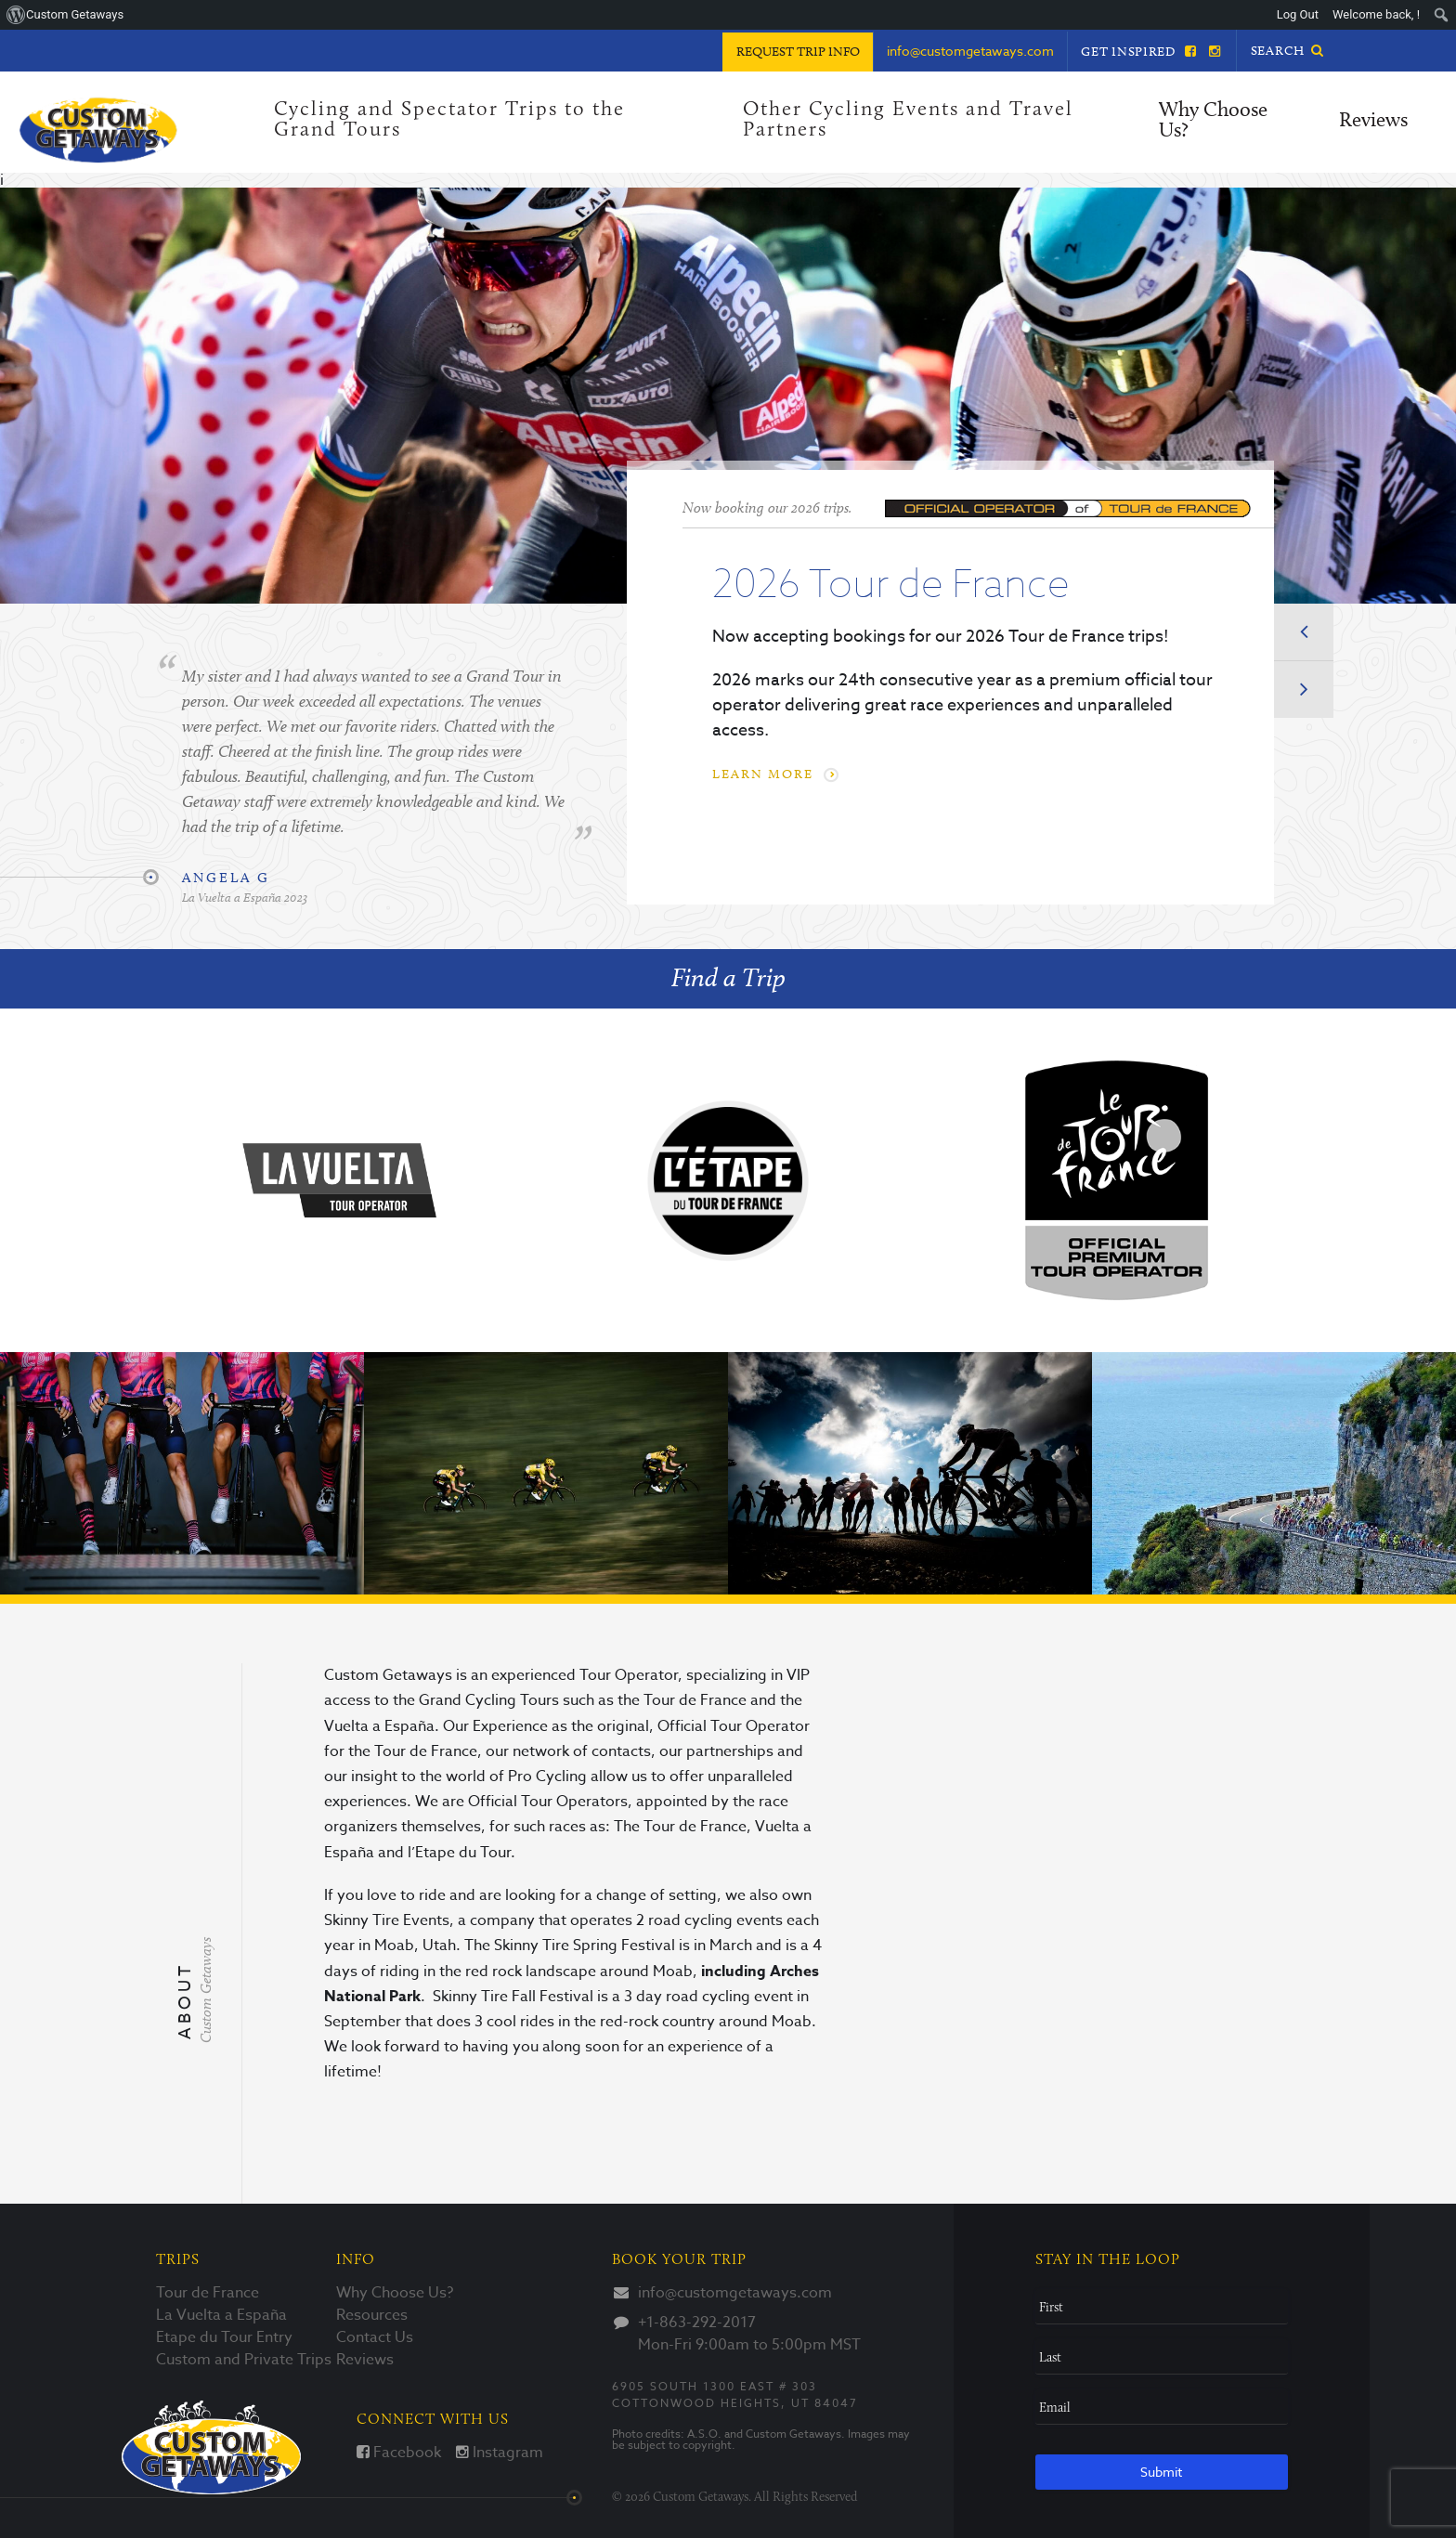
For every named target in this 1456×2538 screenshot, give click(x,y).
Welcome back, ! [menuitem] (1376, 14)
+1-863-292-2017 (697, 2322)
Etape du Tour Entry (224, 2337)
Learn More (773, 774)
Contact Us (374, 2337)
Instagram (499, 2452)
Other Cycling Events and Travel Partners (908, 119)
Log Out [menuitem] (1298, 14)
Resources (372, 2315)
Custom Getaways (211, 2447)
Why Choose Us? (1213, 120)
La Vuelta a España (221, 2315)
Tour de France (207, 2293)
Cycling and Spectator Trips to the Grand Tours (449, 119)
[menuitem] (1441, 15)
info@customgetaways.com (735, 2293)
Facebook (399, 2452)
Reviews (1373, 121)
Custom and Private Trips (244, 2360)
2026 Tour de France (890, 582)
